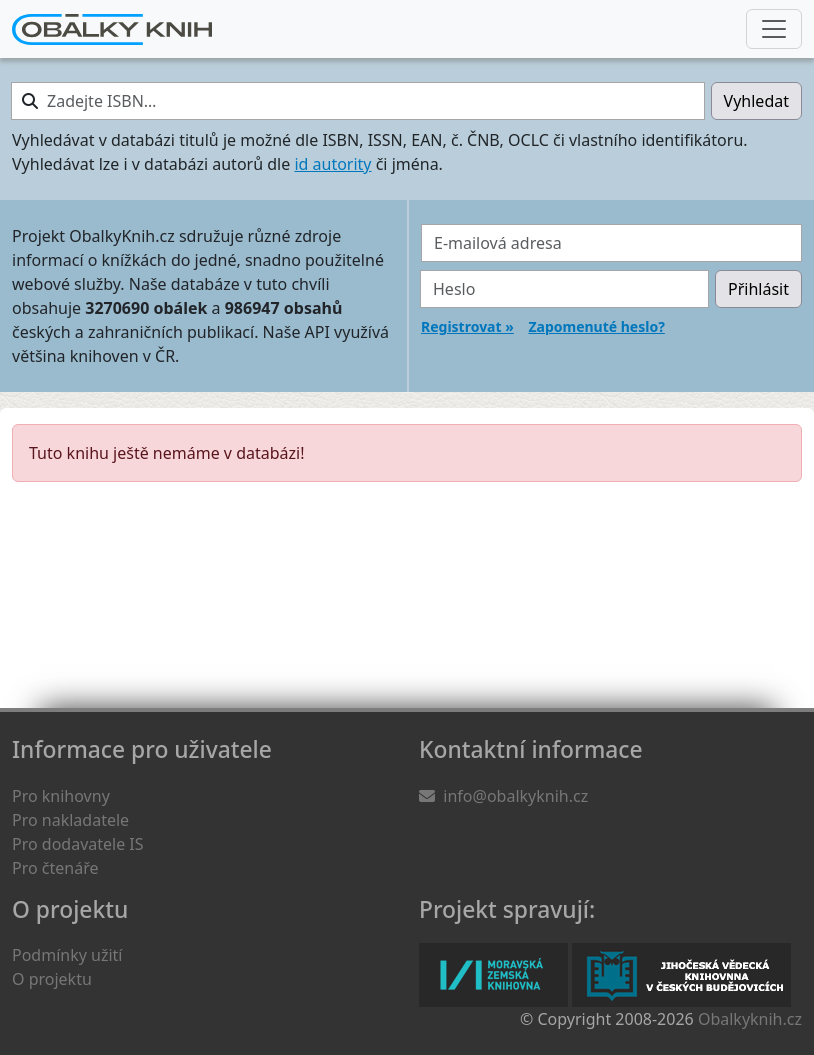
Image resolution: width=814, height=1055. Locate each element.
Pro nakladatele (70, 820)
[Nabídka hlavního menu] (774, 29)
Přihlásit (758, 289)
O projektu (52, 979)
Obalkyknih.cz (750, 1019)
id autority (332, 164)
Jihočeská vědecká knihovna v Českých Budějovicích (681, 975)
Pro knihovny (61, 796)
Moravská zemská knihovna (493, 975)
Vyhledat (756, 101)
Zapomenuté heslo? (596, 326)
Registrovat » (467, 326)
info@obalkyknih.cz (515, 796)
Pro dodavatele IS (78, 844)
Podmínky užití (67, 955)
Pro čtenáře (55, 868)
